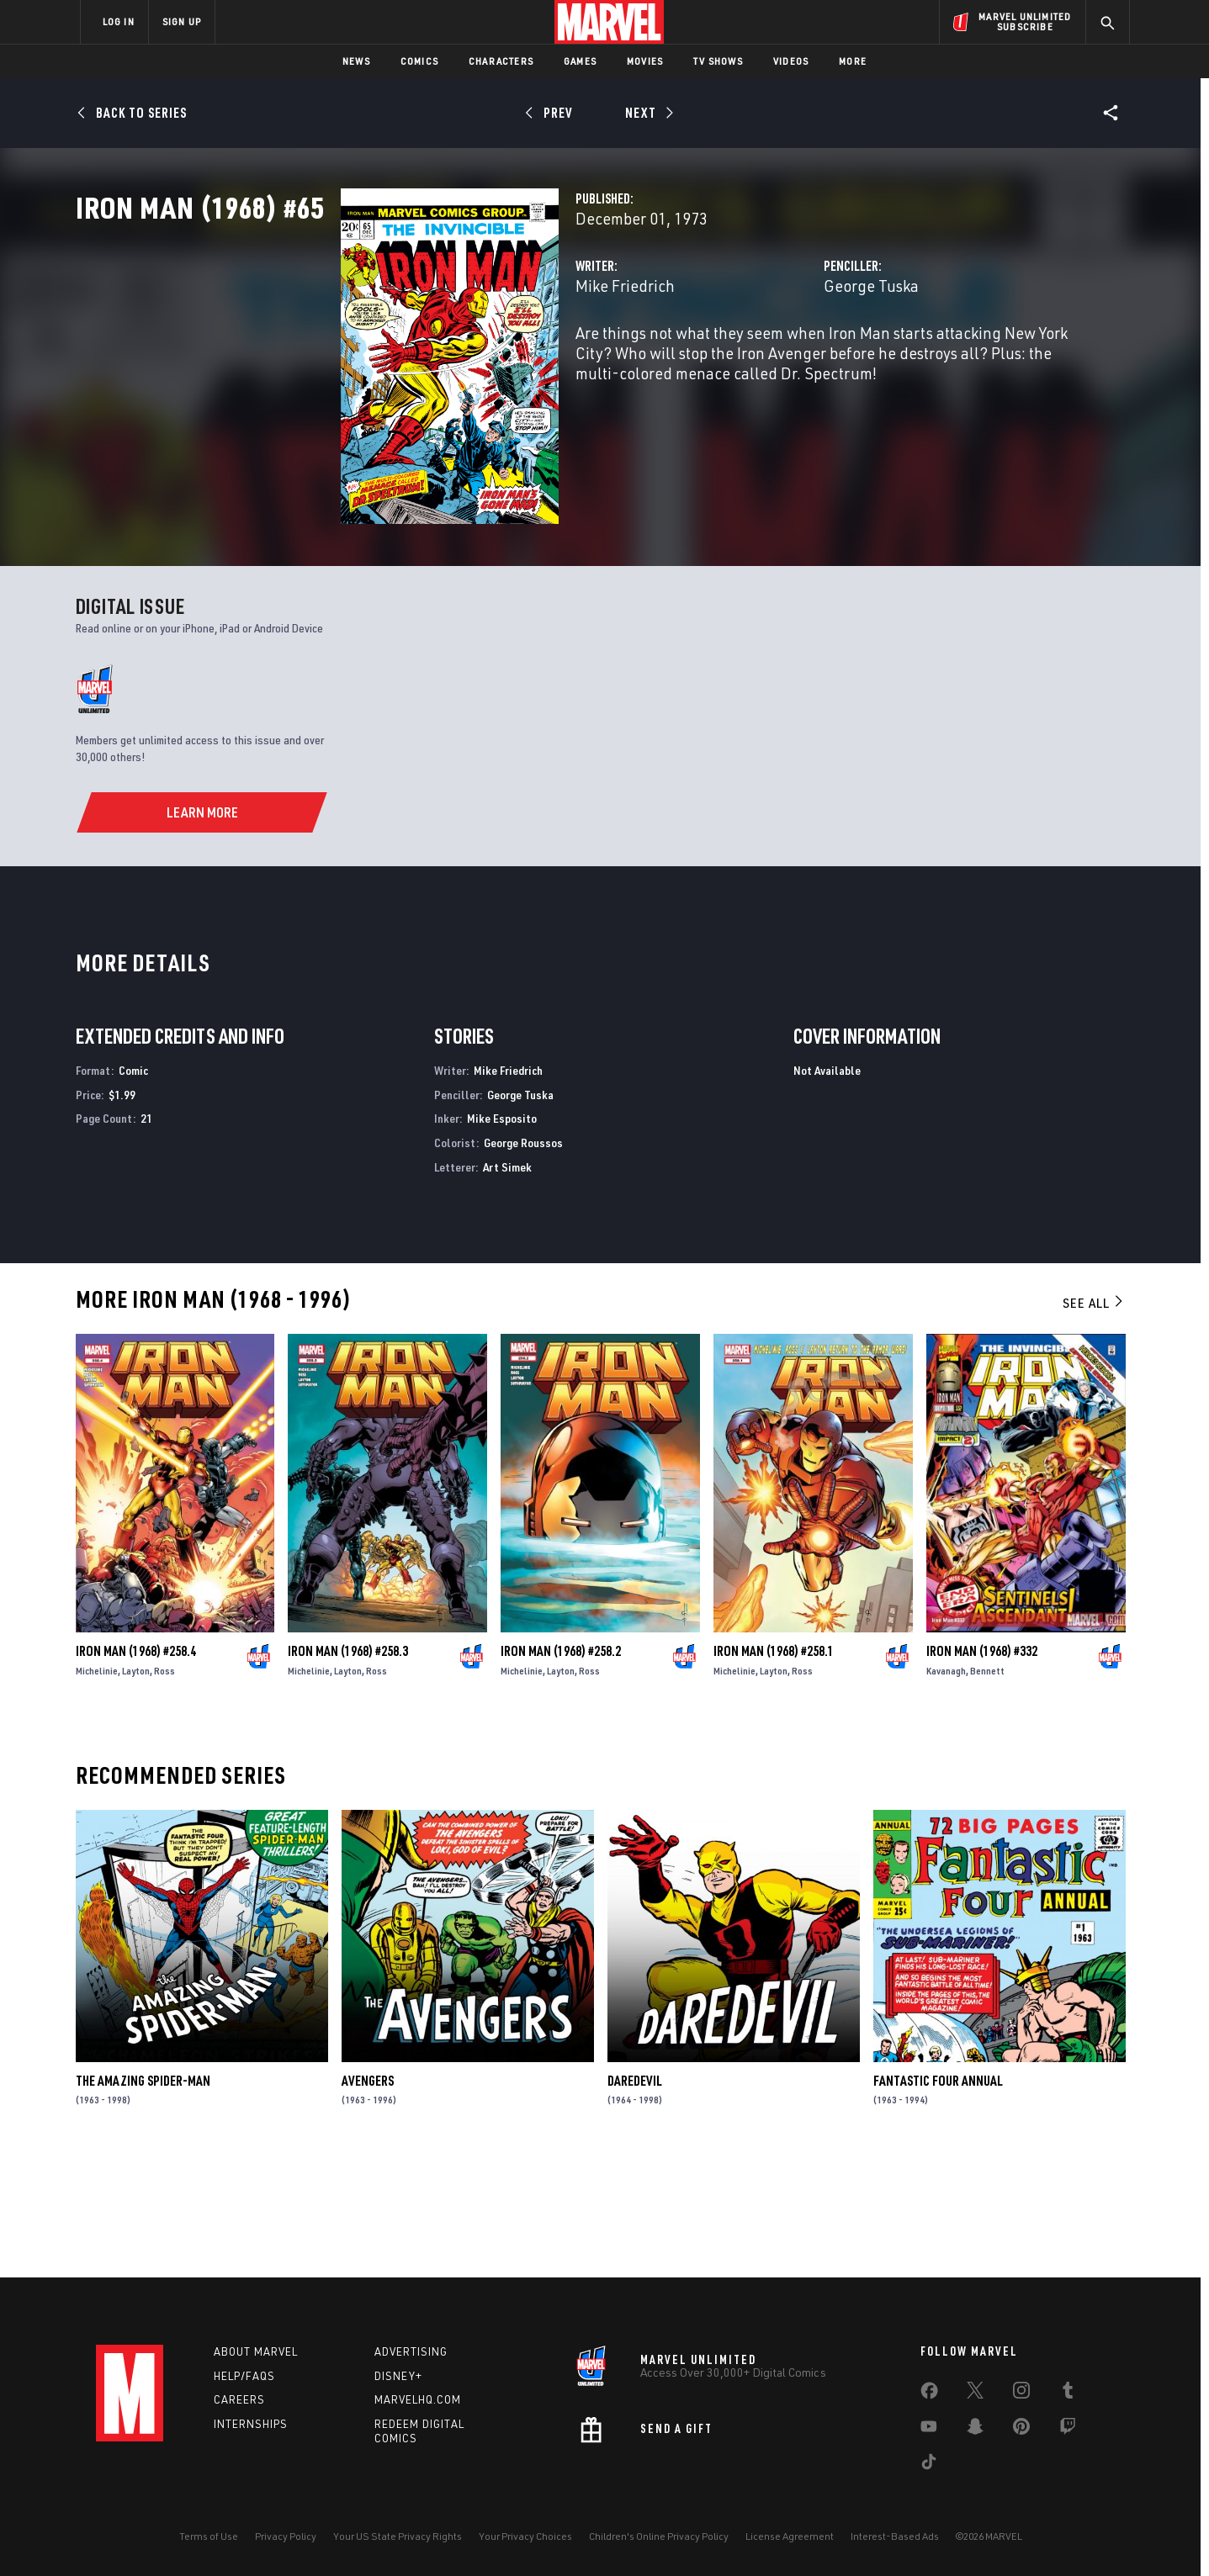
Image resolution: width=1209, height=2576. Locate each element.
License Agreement (789, 2536)
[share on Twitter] (975, 2393)
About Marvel (256, 2351)
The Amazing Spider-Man (143, 2197)
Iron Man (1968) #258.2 (561, 1767)
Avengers (368, 2197)
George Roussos (523, 1259)
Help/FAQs (244, 2376)
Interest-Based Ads (895, 2536)
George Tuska (778, 359)
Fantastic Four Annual (938, 2197)
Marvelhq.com (417, 2400)
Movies (645, 61)
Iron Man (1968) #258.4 (136, 1767)
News (356, 61)
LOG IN (119, 21)
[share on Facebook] (929, 2394)
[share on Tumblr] (1067, 2393)
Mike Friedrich (440, 359)
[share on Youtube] (928, 2429)
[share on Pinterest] (1021, 2429)
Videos (791, 61)
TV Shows (718, 61)
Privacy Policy (285, 2536)
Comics (419, 61)
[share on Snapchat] (975, 2429)
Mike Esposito (502, 1235)
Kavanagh (946, 1787)
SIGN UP (181, 21)
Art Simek (507, 1284)
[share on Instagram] (1021, 2393)
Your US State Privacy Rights (397, 2536)
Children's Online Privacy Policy (659, 2536)
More (853, 61)
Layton (136, 1787)
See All (1094, 1419)
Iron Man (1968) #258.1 (773, 1767)
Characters (501, 61)
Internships (251, 2424)
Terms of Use (208, 2536)
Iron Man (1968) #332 (981, 1767)
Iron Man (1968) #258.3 (348, 1767)
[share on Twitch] (1067, 2429)
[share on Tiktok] (928, 2465)
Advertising (411, 2351)
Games (580, 61)
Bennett (987, 1787)
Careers (239, 2400)
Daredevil (634, 2197)
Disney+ (398, 2376)
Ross (164, 1787)
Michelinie (97, 1787)
